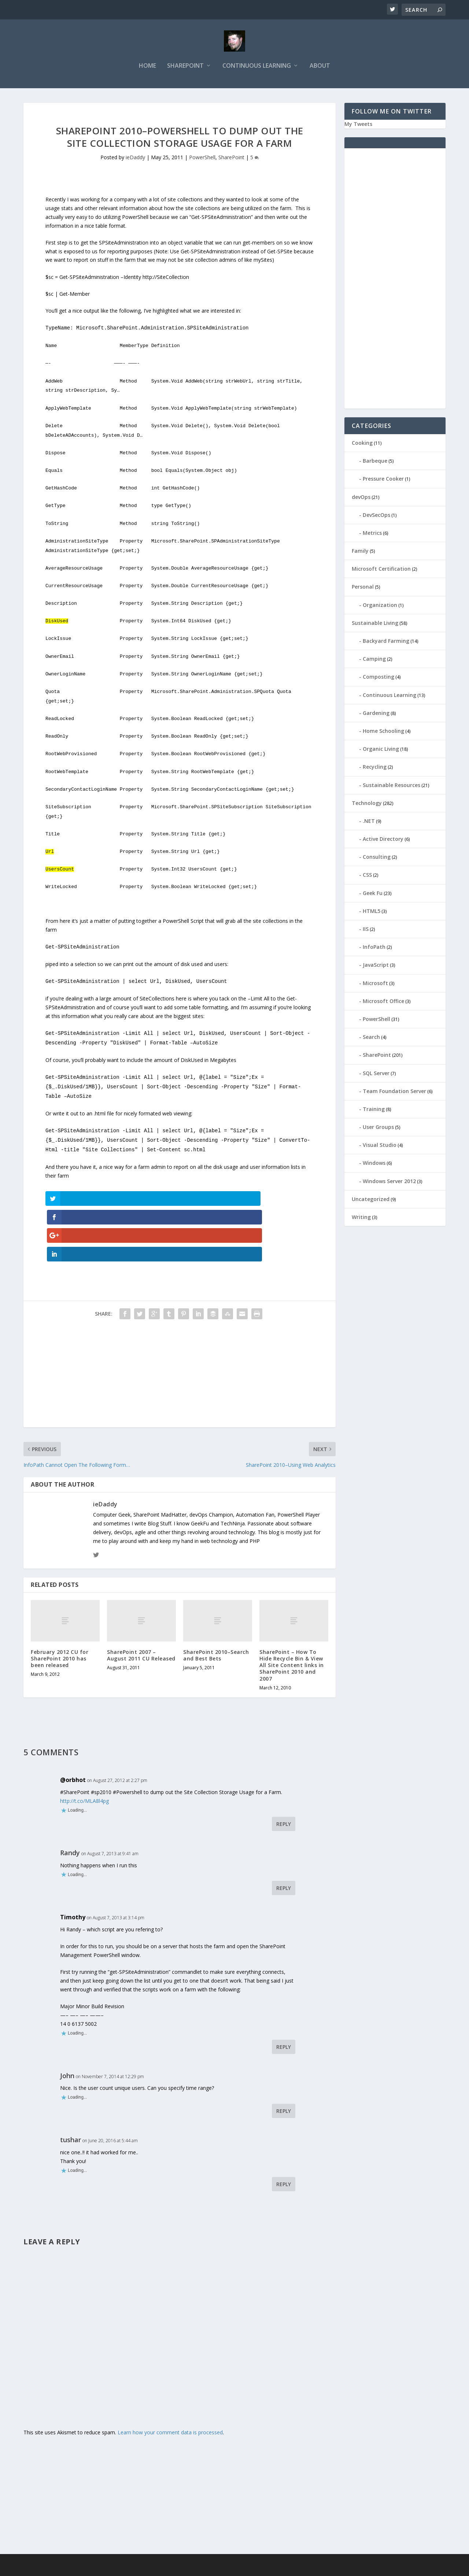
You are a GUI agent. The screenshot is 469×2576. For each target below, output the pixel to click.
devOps (361, 499)
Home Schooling (383, 733)
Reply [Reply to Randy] (283, 1834)
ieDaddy (135, 159)
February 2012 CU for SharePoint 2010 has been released (59, 1605)
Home (147, 68)
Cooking (362, 444)
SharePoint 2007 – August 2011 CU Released (141, 1601)
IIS (366, 931)
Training (374, 1111)
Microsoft (375, 985)
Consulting (377, 858)
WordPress (142, 2567)
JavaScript (376, 967)
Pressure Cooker (383, 481)
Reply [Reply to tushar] (283, 2130)
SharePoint (185, 68)
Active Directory (383, 841)
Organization (380, 607)
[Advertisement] (179, 1322)
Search (371, 1039)
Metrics (372, 535)
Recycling (375, 769)
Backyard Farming (386, 643)
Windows (374, 1165)
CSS (367, 877)
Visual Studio (379, 1147)
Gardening (376, 715)
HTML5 (371, 913)
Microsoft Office (383, 1003)
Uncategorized (370, 1201)
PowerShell (202, 159)
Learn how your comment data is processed (170, 2378)
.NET (369, 823)
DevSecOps (376, 517)
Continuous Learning (256, 68)
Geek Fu (373, 895)
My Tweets (358, 126)
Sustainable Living (375, 625)
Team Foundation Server (394, 1093)
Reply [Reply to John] (283, 2057)
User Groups (378, 1129)
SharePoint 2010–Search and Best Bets (216, 1601)
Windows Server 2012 (389, 1183)
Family (360, 552)
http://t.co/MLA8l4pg (84, 1747)
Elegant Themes (74, 2567)
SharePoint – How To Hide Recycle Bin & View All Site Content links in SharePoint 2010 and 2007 (291, 1612)
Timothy (72, 1864)
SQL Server (376, 1075)
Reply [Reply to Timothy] (283, 1993)
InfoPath (374, 949)
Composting (378, 679)
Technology (367, 805)
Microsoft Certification (381, 570)
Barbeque (375, 462)
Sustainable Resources (391, 787)
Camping (374, 660)
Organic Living (381, 751)
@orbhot (73, 1726)
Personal (363, 589)
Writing (361, 1219)
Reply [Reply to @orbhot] (283, 1770)
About (320, 68)
